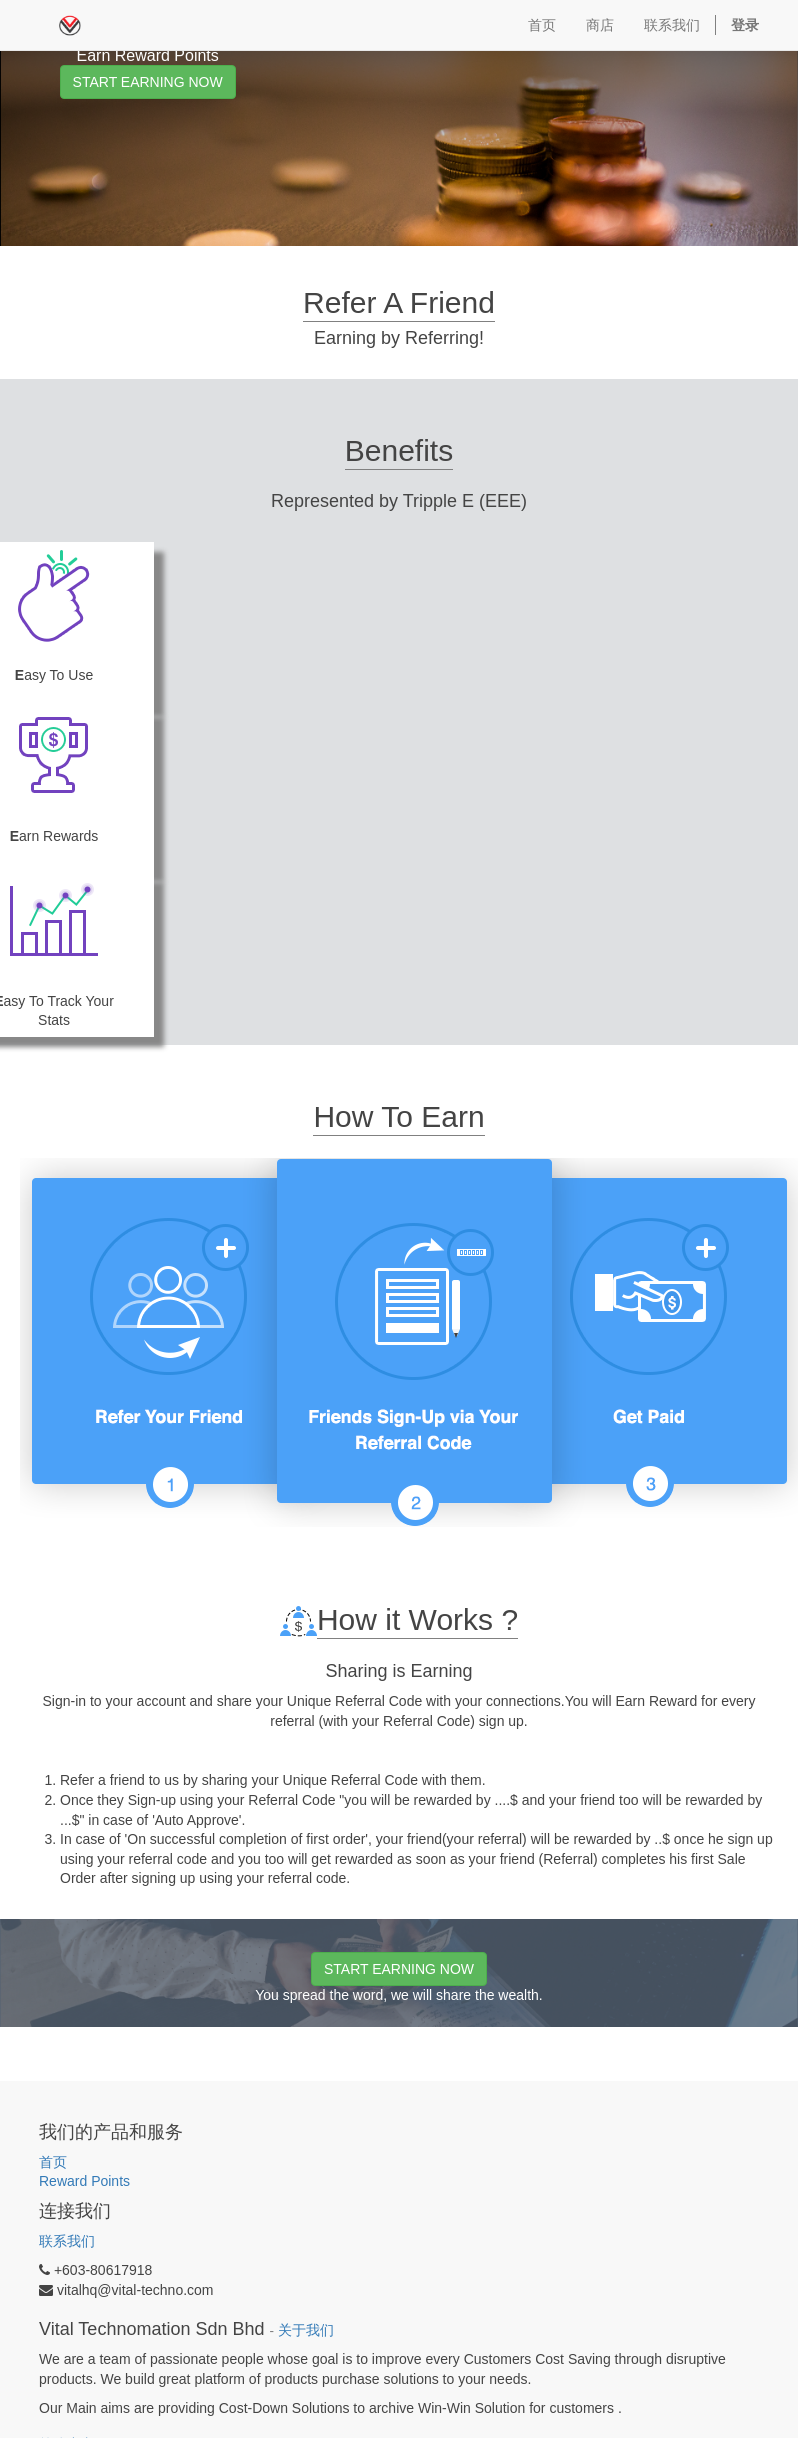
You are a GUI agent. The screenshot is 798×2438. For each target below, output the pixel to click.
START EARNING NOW (148, 82)
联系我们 (67, 2241)
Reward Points (86, 2181)
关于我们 (306, 2330)
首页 (53, 2162)
